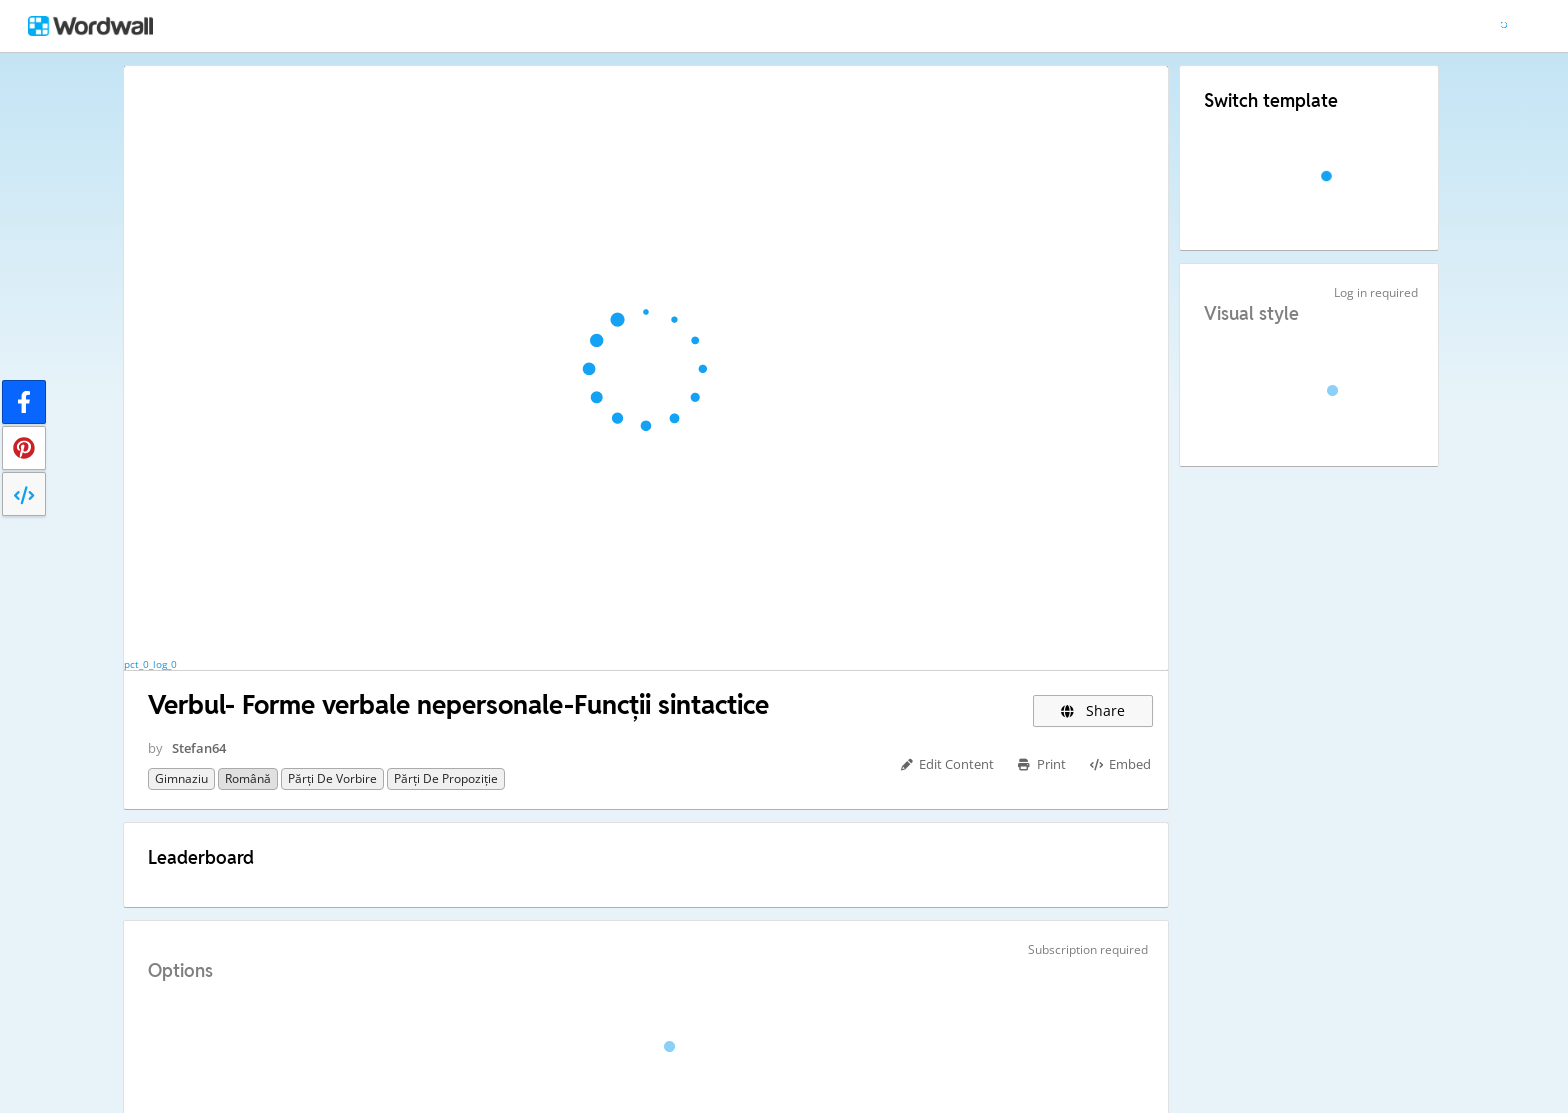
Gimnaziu (181, 778)
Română (248, 778)
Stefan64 (199, 748)
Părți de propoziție (446, 778)
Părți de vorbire (332, 778)
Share (1092, 710)
